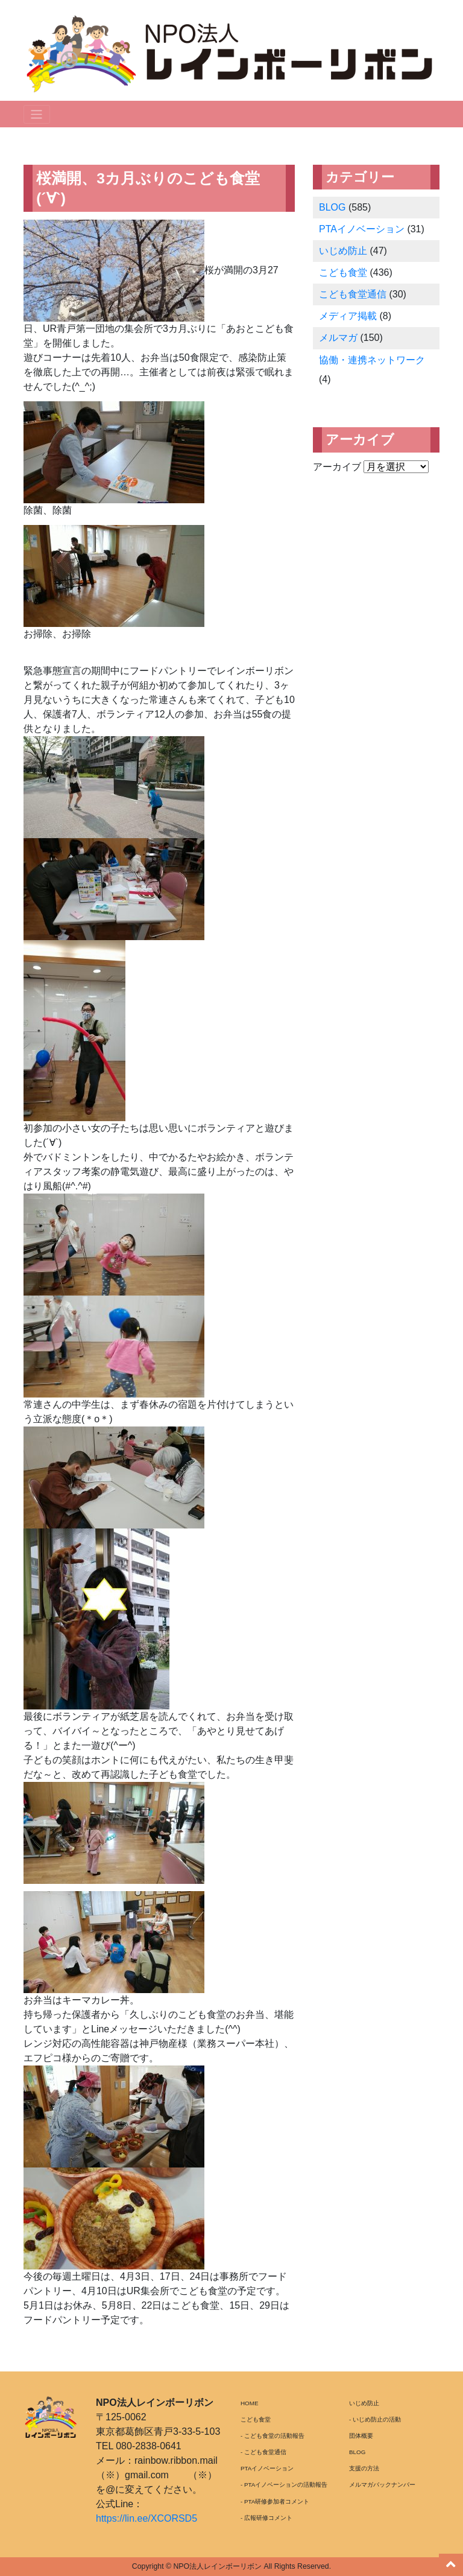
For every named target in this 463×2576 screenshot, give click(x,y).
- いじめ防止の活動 (375, 2419)
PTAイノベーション (362, 229)
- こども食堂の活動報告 (272, 2435)
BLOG (332, 207)
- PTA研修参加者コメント (275, 2501)
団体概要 (361, 2435)
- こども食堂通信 (263, 2452)
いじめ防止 (343, 251)
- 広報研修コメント (266, 2517)
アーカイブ (337, 467)
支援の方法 (364, 2468)
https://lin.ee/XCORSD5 (146, 2518)
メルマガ (338, 337)
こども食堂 (343, 272)
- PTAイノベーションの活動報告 (284, 2484)
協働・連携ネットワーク (372, 360)
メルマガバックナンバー (382, 2484)
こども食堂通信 (352, 294)
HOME (250, 2403)
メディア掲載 (348, 316)
